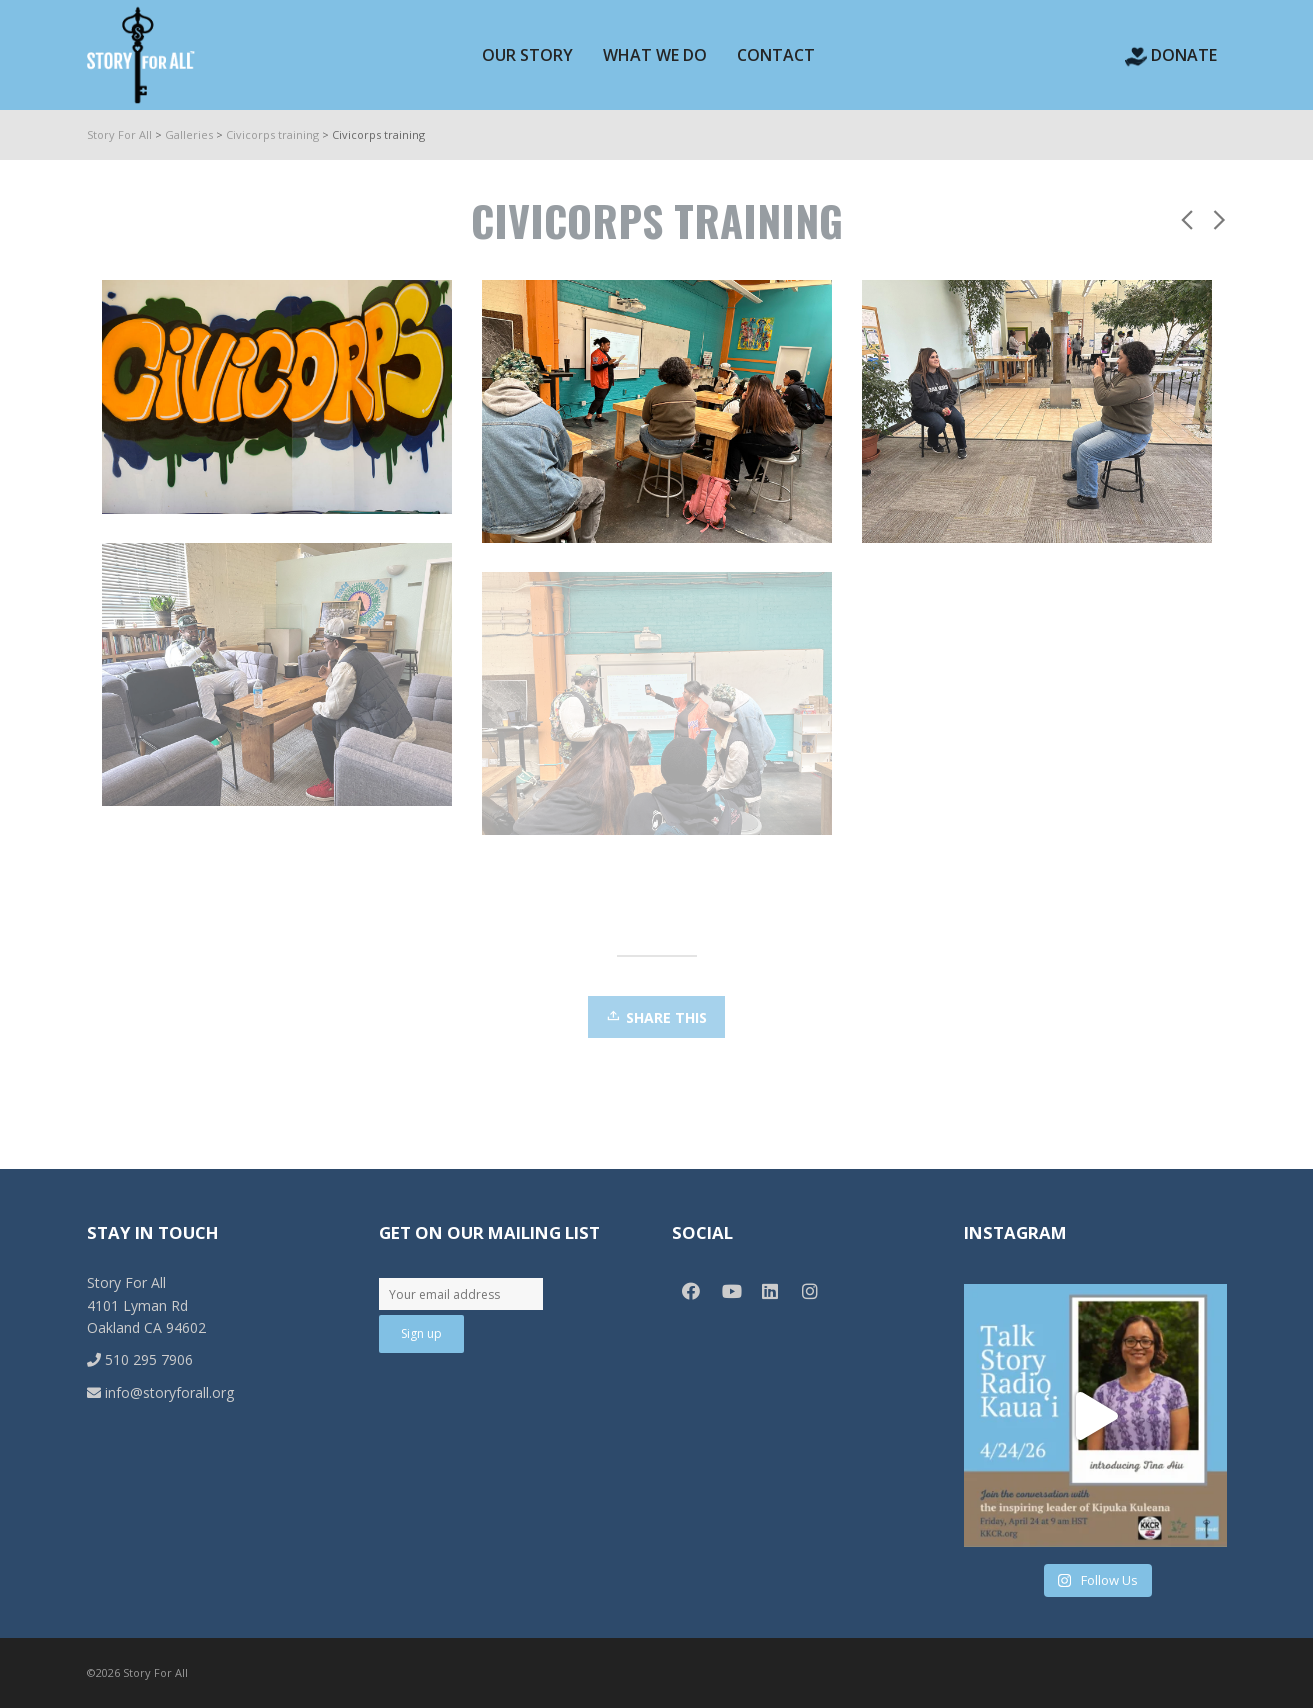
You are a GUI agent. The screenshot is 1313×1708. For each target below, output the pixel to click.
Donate (1171, 55)
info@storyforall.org (160, 1392)
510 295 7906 (140, 1359)
